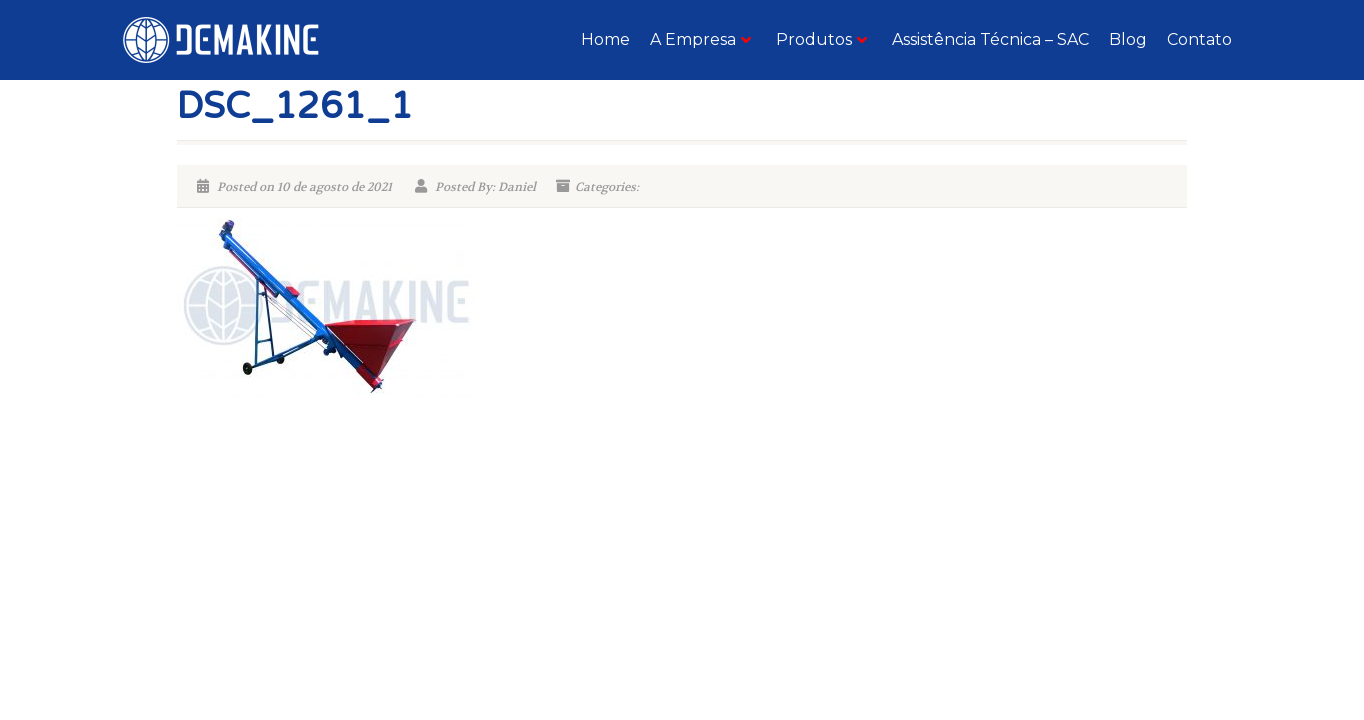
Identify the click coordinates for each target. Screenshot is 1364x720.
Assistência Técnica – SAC (990, 39)
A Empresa (700, 39)
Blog (1128, 39)
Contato (1199, 39)
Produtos (821, 39)
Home (605, 39)
